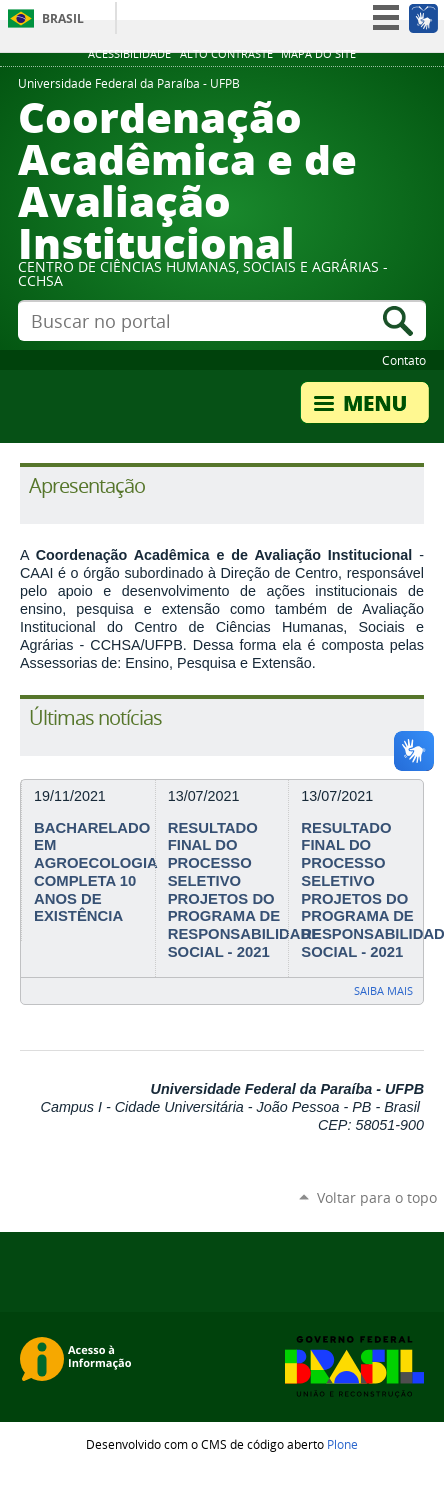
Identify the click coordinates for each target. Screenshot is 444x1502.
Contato (404, 360)
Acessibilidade (129, 54)
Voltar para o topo (377, 1197)
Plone (342, 1444)
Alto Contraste (226, 54)
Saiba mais (383, 990)
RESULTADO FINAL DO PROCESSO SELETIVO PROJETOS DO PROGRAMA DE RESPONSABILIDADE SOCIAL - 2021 (244, 890)
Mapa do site (318, 54)
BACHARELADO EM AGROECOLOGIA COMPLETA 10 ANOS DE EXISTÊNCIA (95, 872)
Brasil (63, 18)
